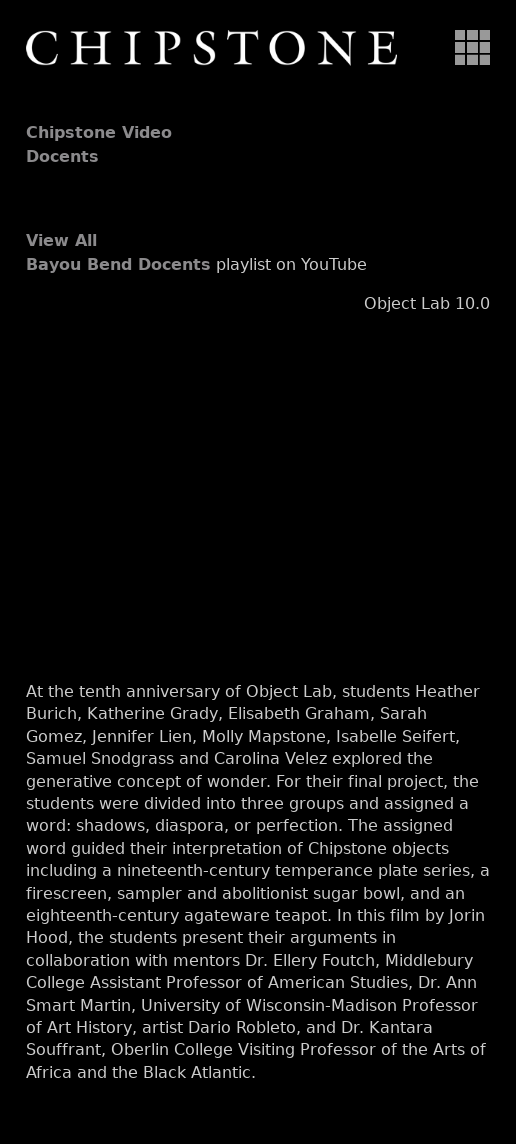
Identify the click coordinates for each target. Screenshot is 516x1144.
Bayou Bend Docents (118, 264)
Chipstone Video (99, 132)
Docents (62, 156)
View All (61, 240)
